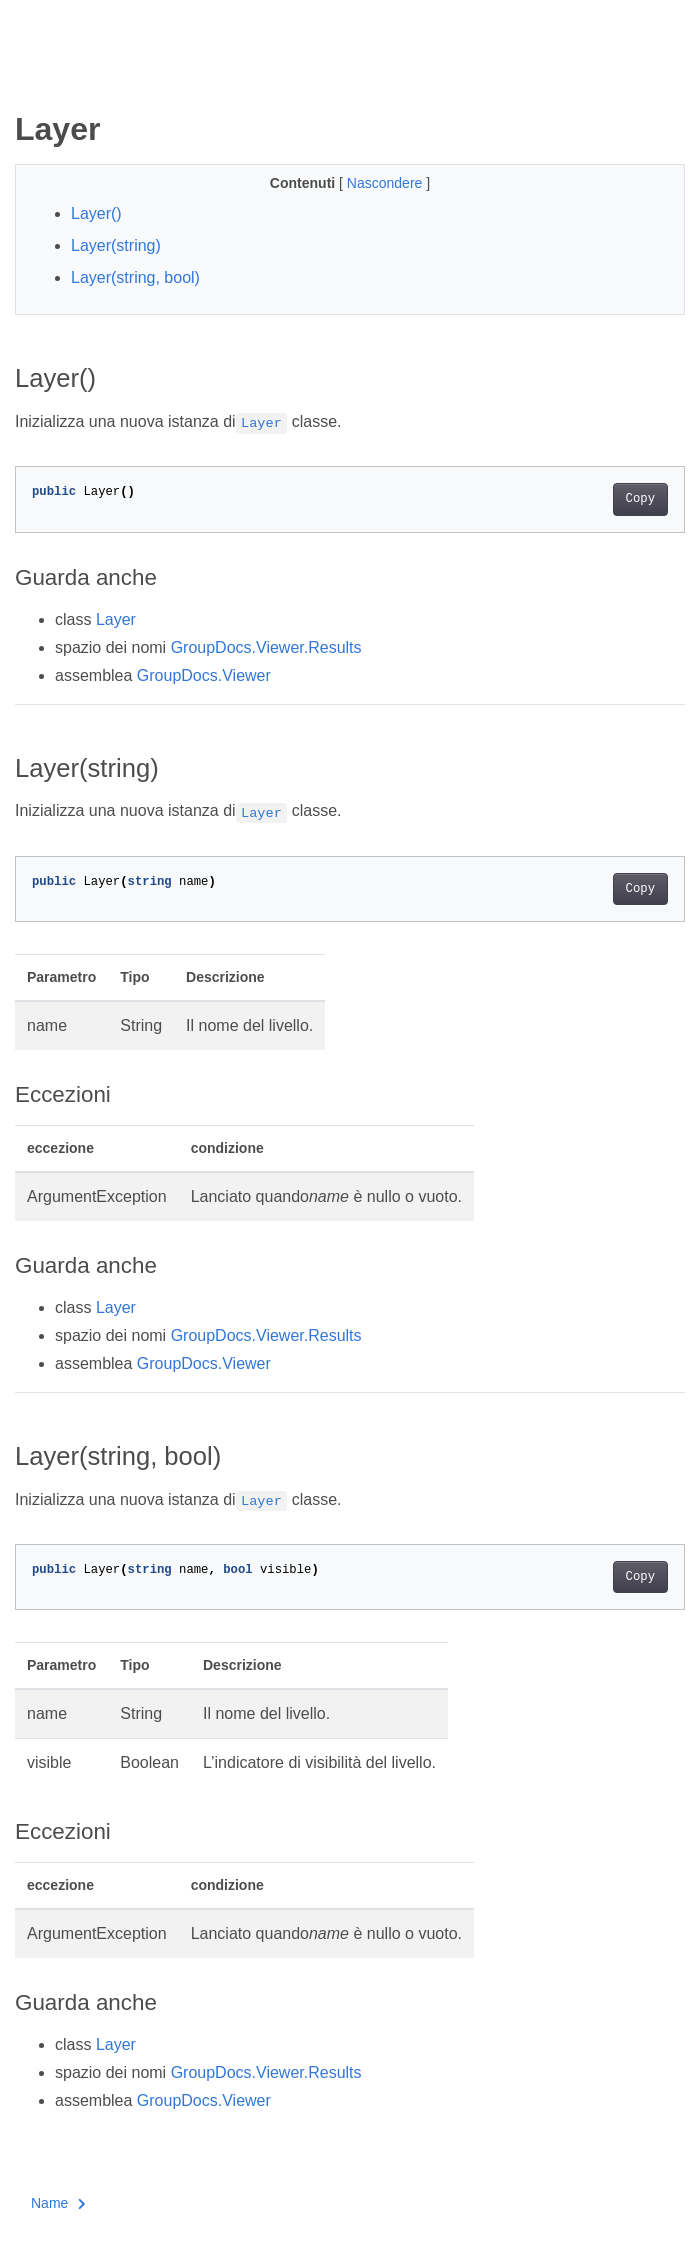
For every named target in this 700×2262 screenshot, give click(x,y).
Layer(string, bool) (135, 277)
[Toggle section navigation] (32, 77)
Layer (116, 619)
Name (58, 2203)
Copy (640, 499)
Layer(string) (116, 245)
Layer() (96, 213)
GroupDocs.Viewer (204, 675)
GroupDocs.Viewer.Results (266, 647)
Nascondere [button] (386, 183)
